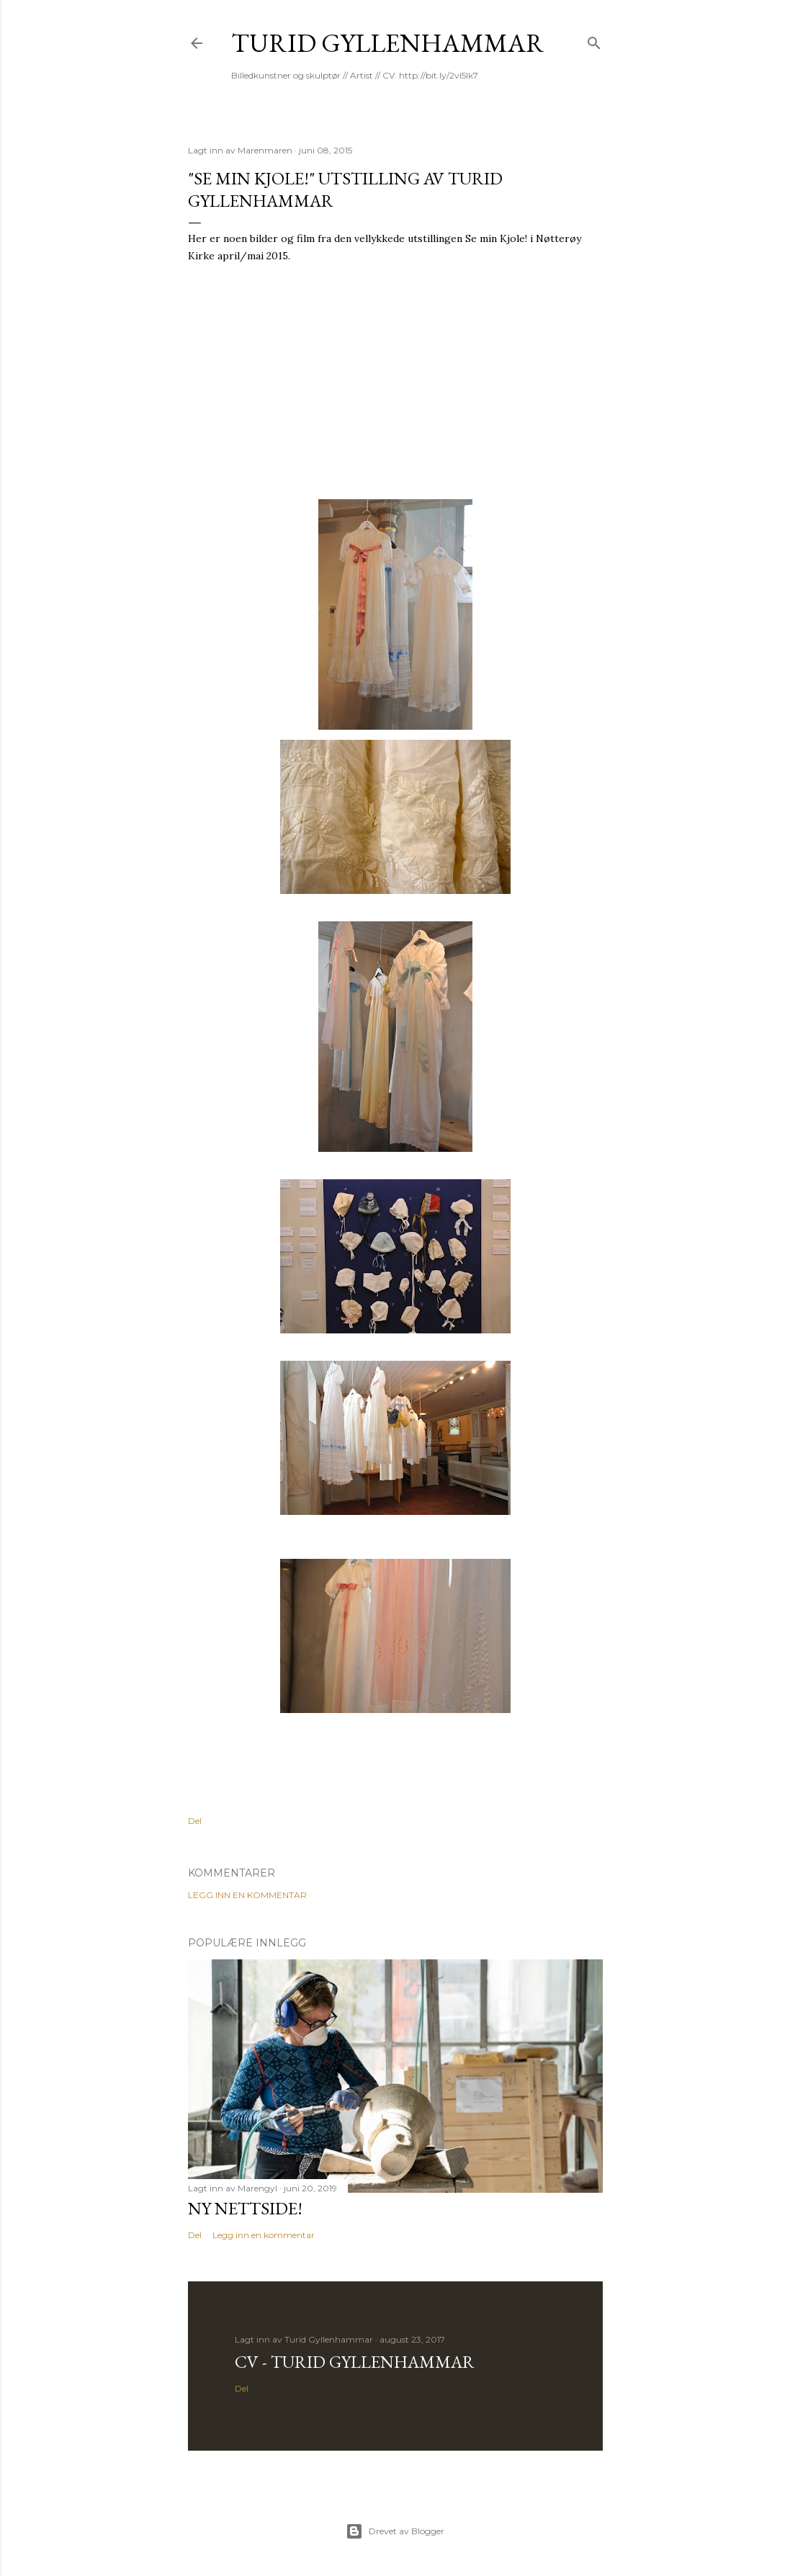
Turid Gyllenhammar (387, 43)
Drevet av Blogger (395, 2531)
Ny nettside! (245, 2208)
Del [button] (195, 1820)
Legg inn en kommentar (247, 1894)
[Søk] (594, 40)
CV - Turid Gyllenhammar (355, 2362)
